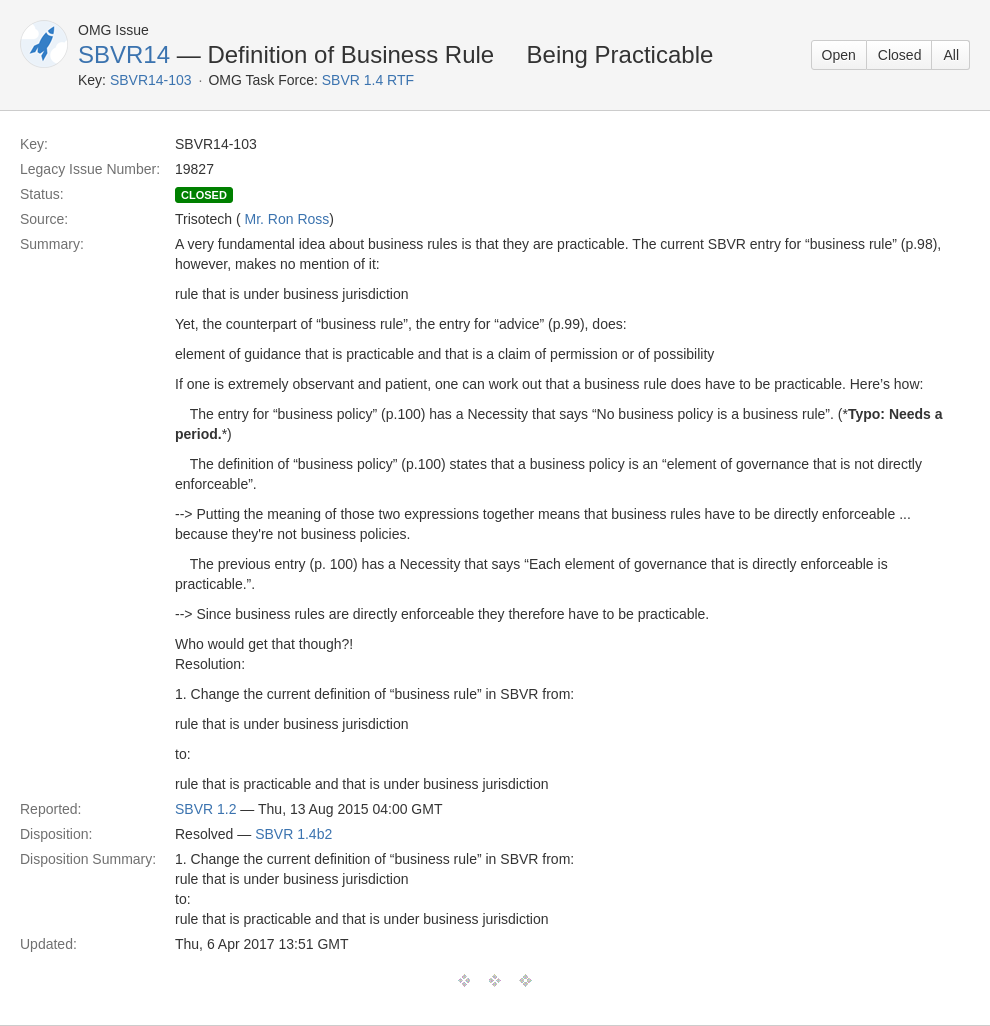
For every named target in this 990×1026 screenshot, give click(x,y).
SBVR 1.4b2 (293, 834)
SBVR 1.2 (205, 809)
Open (839, 55)
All (951, 55)
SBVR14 (124, 54)
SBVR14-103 (151, 80)
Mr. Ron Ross (287, 219)
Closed (900, 55)
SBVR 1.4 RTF (368, 80)
